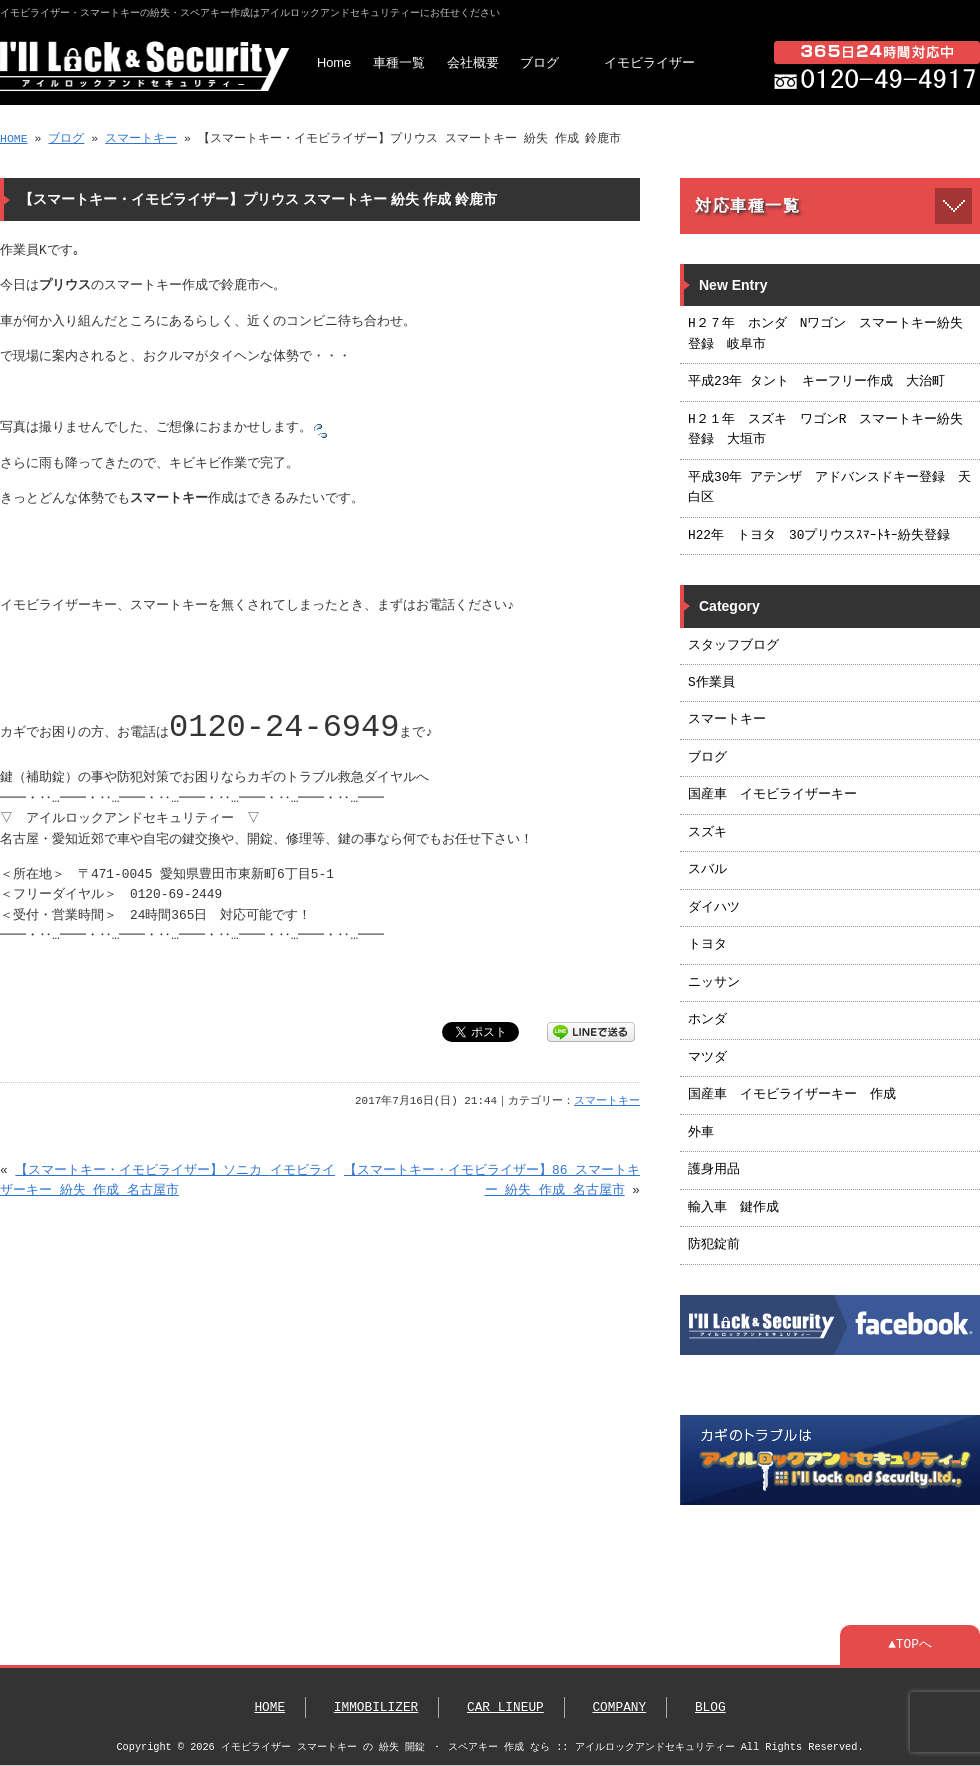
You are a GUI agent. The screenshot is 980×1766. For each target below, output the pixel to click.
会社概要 (473, 62)
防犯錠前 (714, 1245)
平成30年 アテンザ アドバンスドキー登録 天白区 (829, 488)
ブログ (539, 62)
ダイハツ (714, 908)
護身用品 (714, 1170)
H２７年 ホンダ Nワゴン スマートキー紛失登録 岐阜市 (825, 334)
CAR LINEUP (505, 1708)
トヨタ (707, 945)
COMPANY (619, 1708)
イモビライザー (649, 62)
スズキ (707, 833)
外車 (701, 1133)
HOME (14, 138)
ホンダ (707, 1020)
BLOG (710, 1708)
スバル (707, 870)
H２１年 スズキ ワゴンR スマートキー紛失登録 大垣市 (825, 430)
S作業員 (711, 683)
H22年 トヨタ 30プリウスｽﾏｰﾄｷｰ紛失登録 (819, 536)
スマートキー (141, 138)
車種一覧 (399, 62)
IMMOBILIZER (376, 1708)
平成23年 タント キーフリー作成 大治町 (816, 382)
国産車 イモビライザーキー (772, 795)
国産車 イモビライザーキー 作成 (792, 1095)
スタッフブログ (733, 646)
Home (334, 62)
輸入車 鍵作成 (733, 1208)
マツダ (707, 1058)
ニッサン (714, 983)
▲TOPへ (910, 1645)
